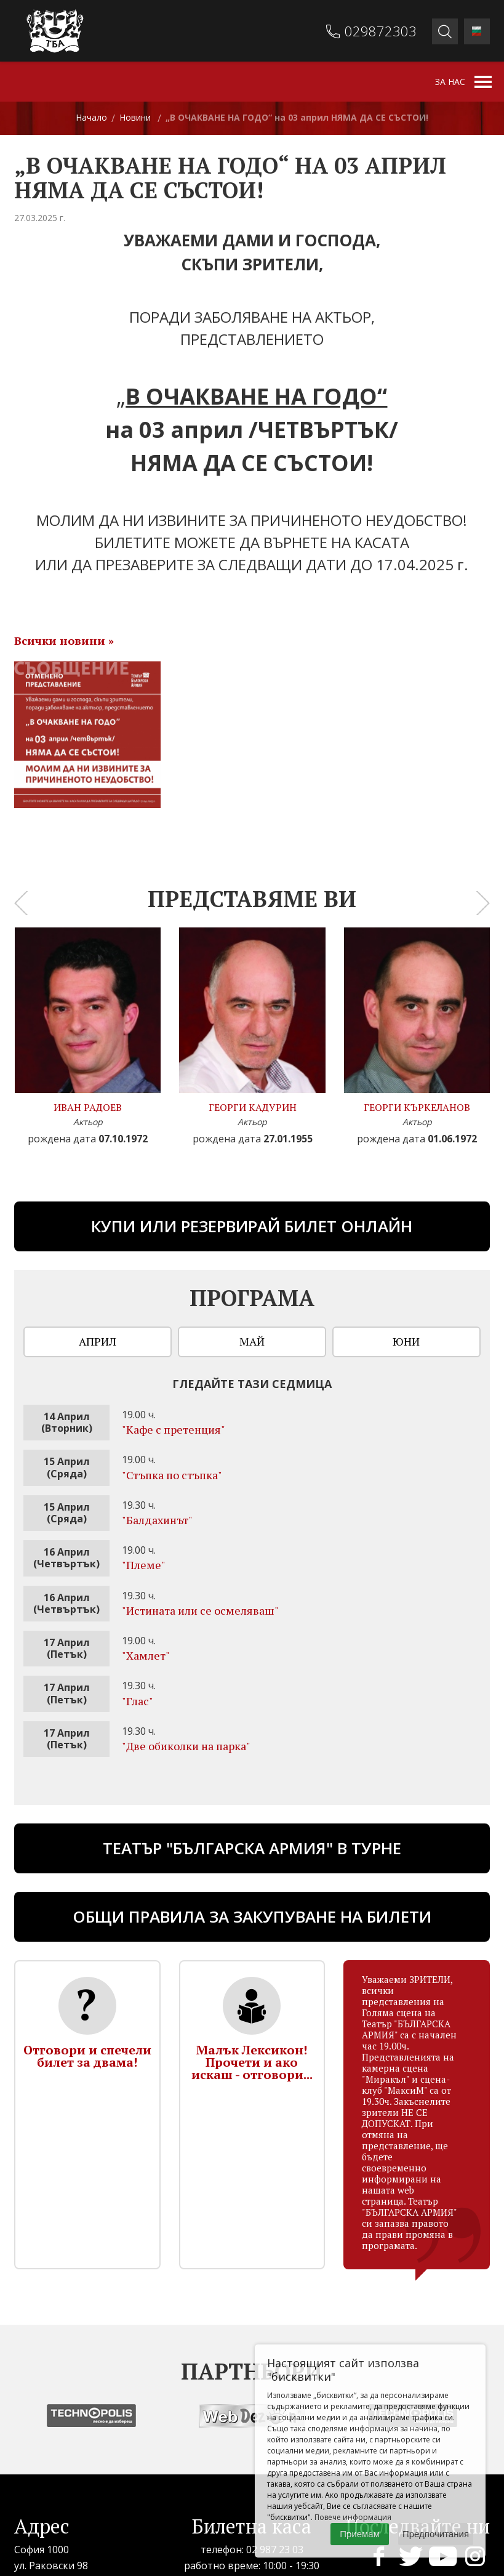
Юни (406, 1341)
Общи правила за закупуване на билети (252, 1916)
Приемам (360, 2534)
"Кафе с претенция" (173, 1429)
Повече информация (352, 2517)
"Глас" (137, 1701)
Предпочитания (435, 2534)
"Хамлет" (146, 1655)
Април (97, 1341)
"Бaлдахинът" (157, 1519)
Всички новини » (64, 640)
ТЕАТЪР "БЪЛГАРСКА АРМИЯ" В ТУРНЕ (252, 1848)
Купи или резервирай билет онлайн (251, 1226)
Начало (91, 117)
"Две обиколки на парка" (186, 1745)
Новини (135, 117)
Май (252, 1341)
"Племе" (144, 1564)
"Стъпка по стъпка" (172, 1475)
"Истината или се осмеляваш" (200, 1610)
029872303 (381, 31)
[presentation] (21, 902)
